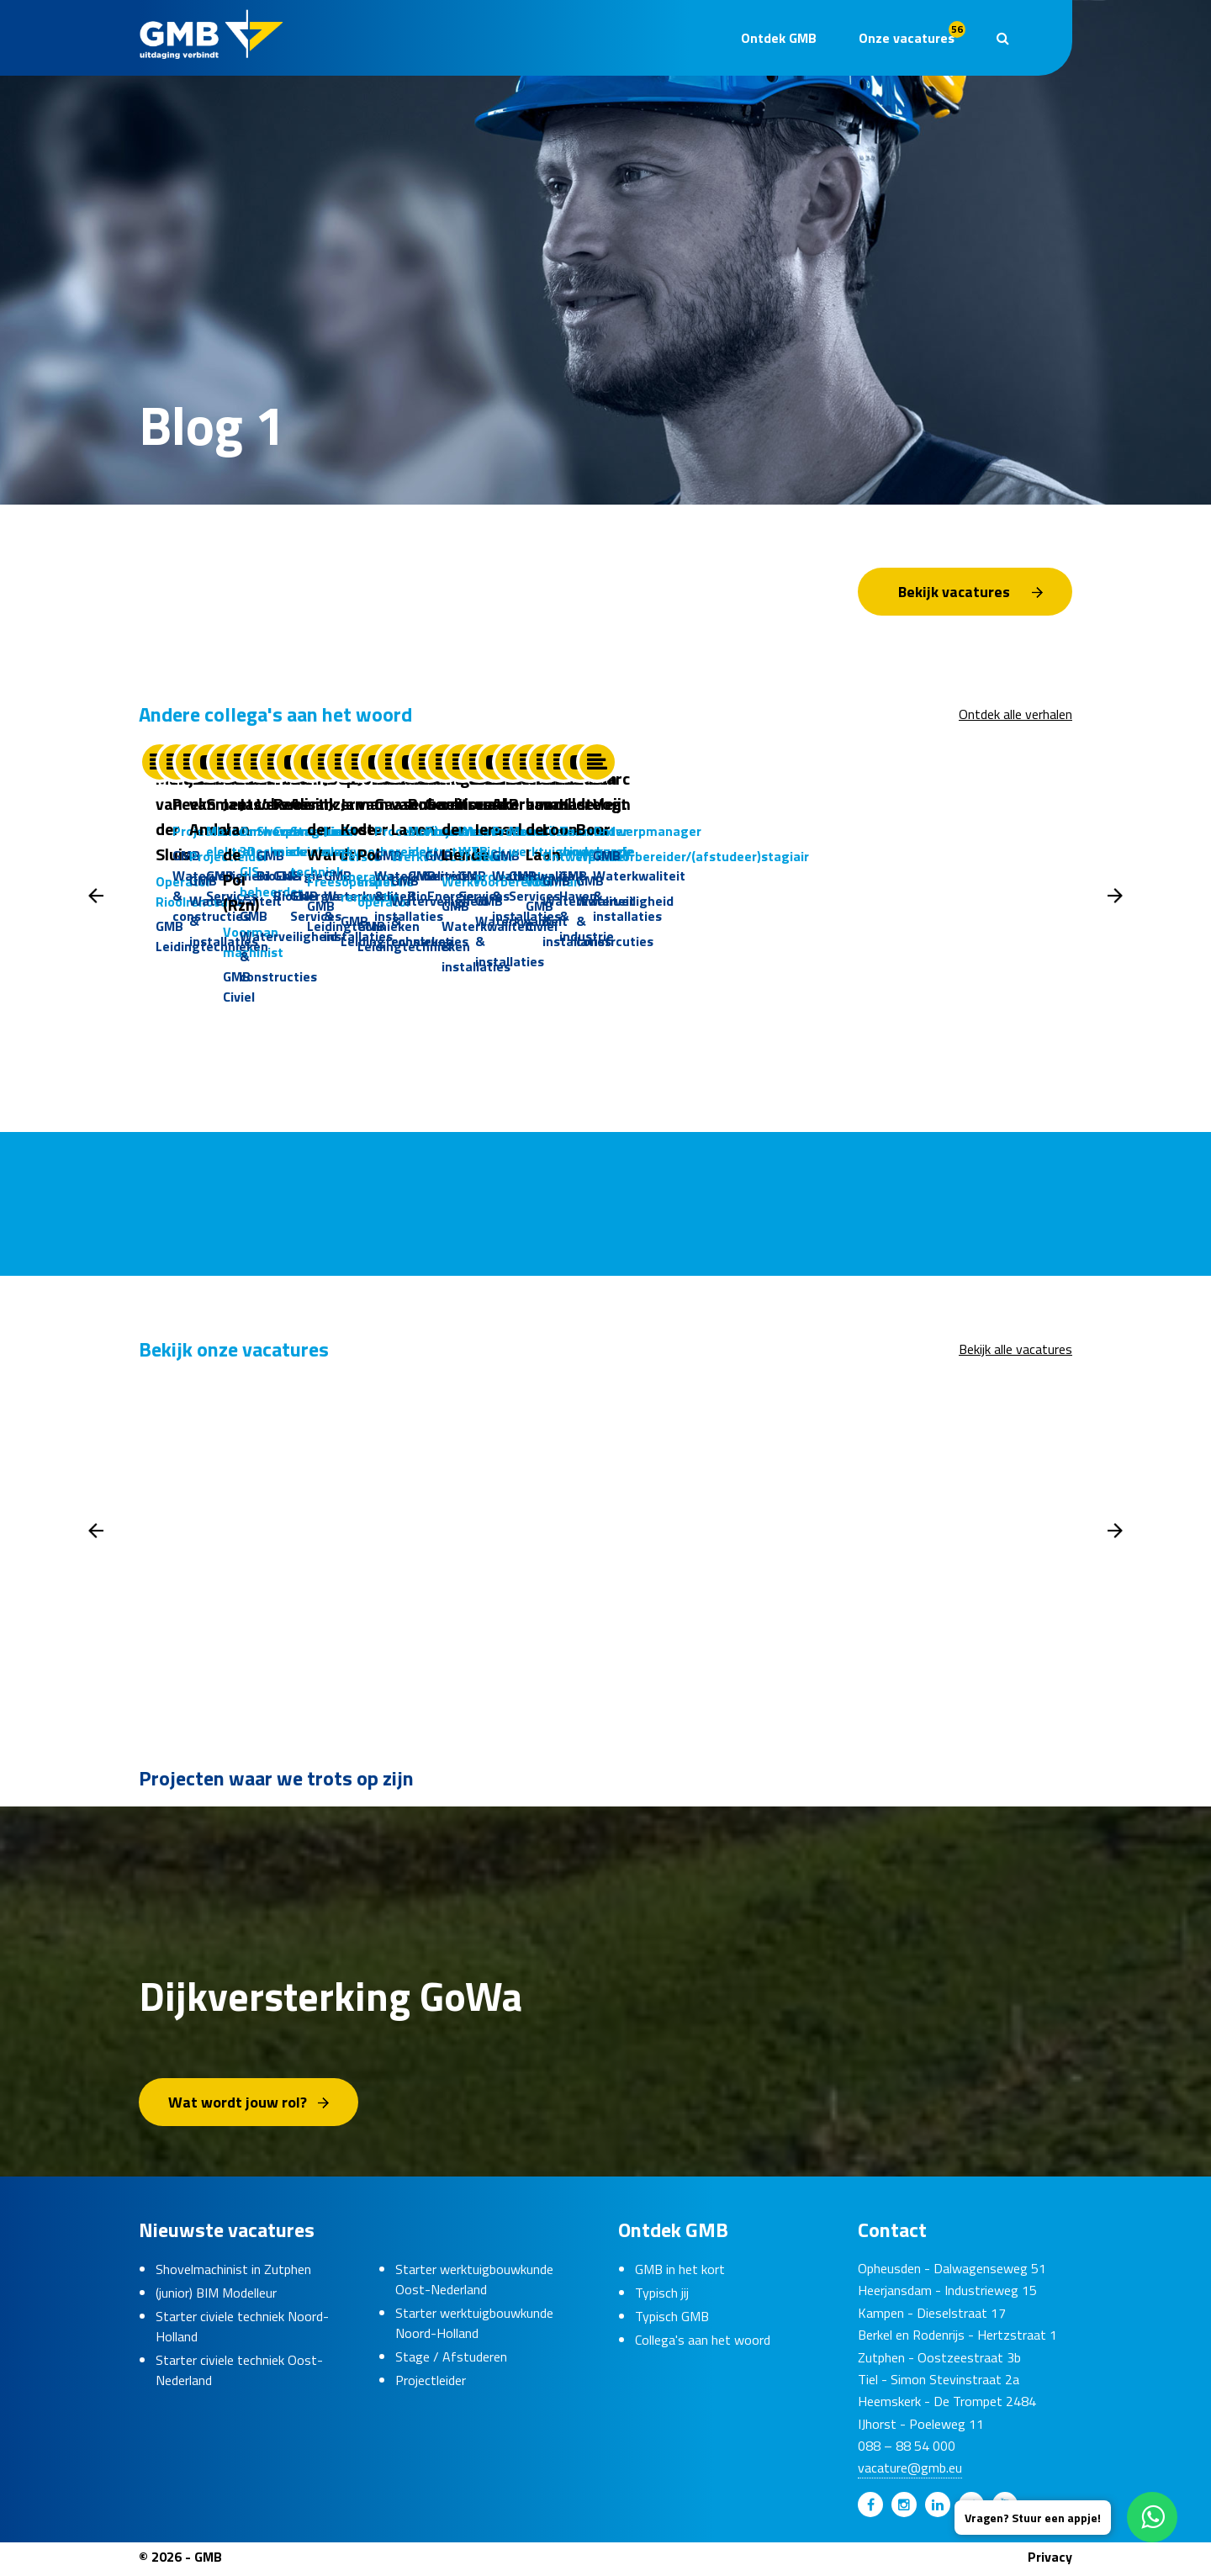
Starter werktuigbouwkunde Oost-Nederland (474, 2284)
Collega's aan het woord (702, 2345)
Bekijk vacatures (954, 591)
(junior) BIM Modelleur (216, 2298)
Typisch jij (662, 2298)
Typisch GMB (672, 2321)
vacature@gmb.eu (910, 2473)
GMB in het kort (680, 2274)
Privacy (1050, 2562)
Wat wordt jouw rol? (237, 2107)
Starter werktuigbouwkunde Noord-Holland (474, 2328)
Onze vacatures (912, 34)
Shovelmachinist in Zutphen (233, 2274)
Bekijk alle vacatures (1015, 1355)
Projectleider (430, 2385)
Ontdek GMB (779, 38)
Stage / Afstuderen (451, 2361)
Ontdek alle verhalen (1015, 714)
